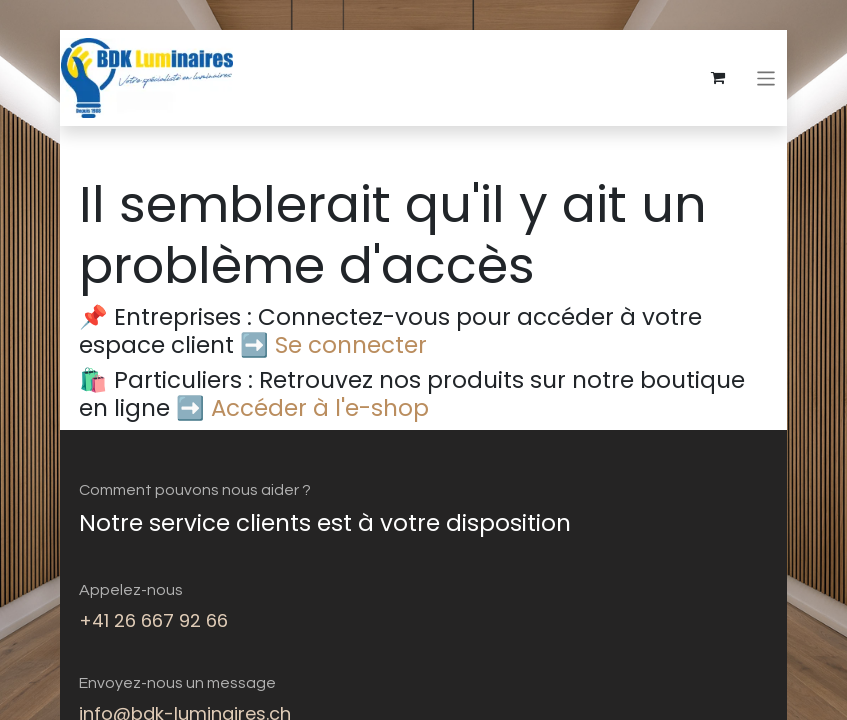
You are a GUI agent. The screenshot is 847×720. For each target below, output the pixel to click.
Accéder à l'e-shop (320, 408)
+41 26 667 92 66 (153, 620)
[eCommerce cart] (719, 78)
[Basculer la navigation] (766, 77)
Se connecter (351, 345)
